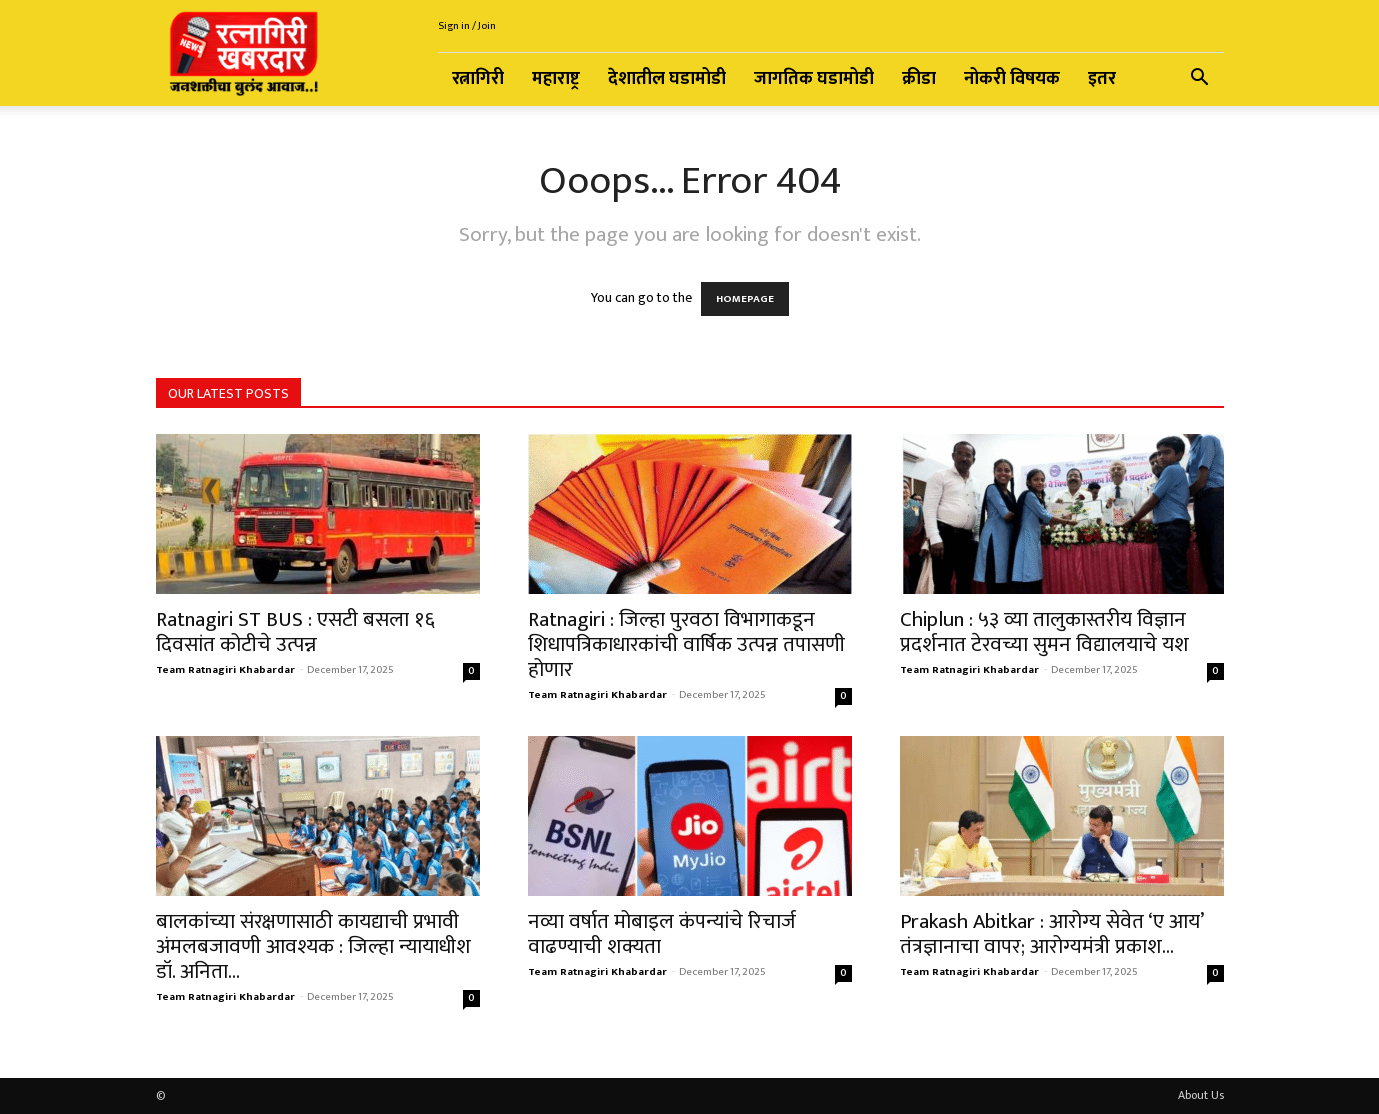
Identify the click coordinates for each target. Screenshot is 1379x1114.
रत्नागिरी (478, 79)
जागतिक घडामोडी (814, 79)
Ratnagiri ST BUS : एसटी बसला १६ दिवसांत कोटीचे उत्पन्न (295, 632)
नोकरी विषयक (1012, 79)
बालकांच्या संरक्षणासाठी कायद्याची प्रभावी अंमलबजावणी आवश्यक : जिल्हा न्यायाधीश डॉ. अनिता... (313, 946)
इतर (1102, 79)
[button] (1200, 80)
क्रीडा (919, 79)
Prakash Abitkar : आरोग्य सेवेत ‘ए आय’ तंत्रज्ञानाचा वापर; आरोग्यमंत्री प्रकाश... (1051, 934)
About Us (1201, 1095)
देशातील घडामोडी (667, 79)
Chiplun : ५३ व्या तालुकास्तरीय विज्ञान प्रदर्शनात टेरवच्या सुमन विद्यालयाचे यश (1044, 632)
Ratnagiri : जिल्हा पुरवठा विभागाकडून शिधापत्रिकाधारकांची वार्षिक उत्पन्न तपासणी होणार (686, 644)
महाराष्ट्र (556, 79)
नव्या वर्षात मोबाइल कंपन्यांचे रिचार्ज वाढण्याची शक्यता (662, 934)
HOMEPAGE (745, 299)
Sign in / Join (467, 26)
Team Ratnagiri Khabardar (225, 670)
